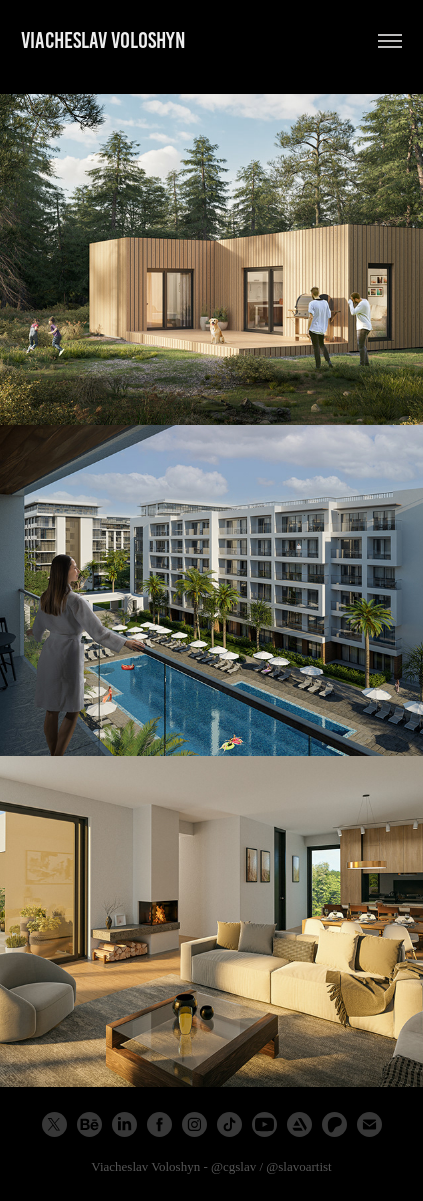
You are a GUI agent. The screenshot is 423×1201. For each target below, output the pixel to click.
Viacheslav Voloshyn (103, 40)
